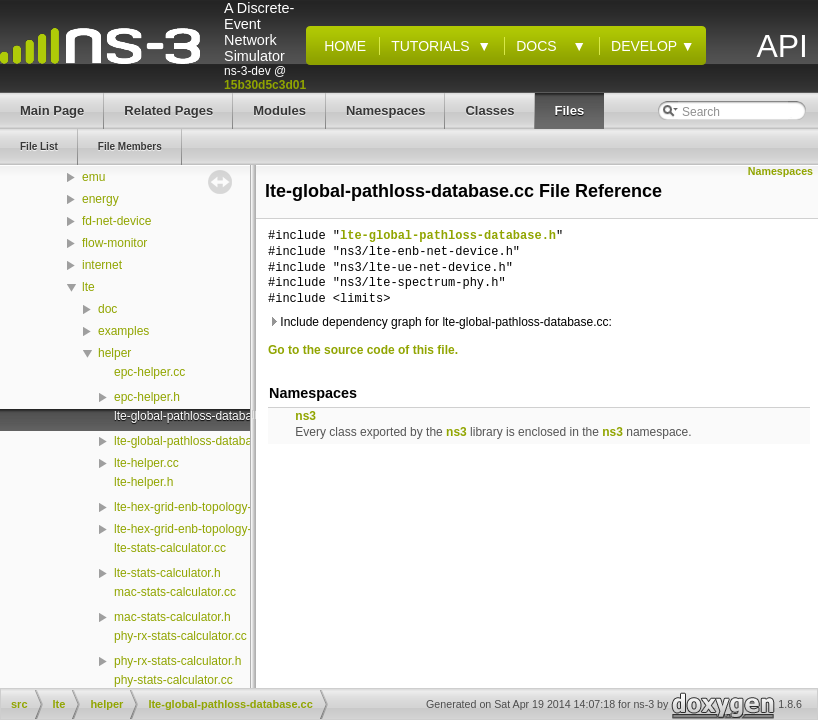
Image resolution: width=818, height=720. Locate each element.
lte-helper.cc (146, 463)
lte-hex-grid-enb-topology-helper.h (204, 529)
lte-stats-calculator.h (167, 573)
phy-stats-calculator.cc (173, 680)
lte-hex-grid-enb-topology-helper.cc (206, 507)
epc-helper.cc (149, 372)
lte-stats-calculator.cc (170, 548)
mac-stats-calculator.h (172, 617)
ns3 (305, 416)
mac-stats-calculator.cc (175, 592)
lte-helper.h (143, 482)
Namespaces (780, 171)
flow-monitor (114, 243)
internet (102, 265)
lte (88, 287)
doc (107, 309)
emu (93, 177)
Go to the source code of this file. (363, 350)
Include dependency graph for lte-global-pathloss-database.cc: (440, 322)
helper (114, 353)
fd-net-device (116, 221)
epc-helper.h (147, 397)
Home (341, 46)
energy (100, 199)
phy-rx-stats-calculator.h (177, 661)
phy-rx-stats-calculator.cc (180, 636)
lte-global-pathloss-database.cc (197, 416)
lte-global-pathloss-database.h (194, 441)
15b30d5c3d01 (265, 85)
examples (123, 331)
